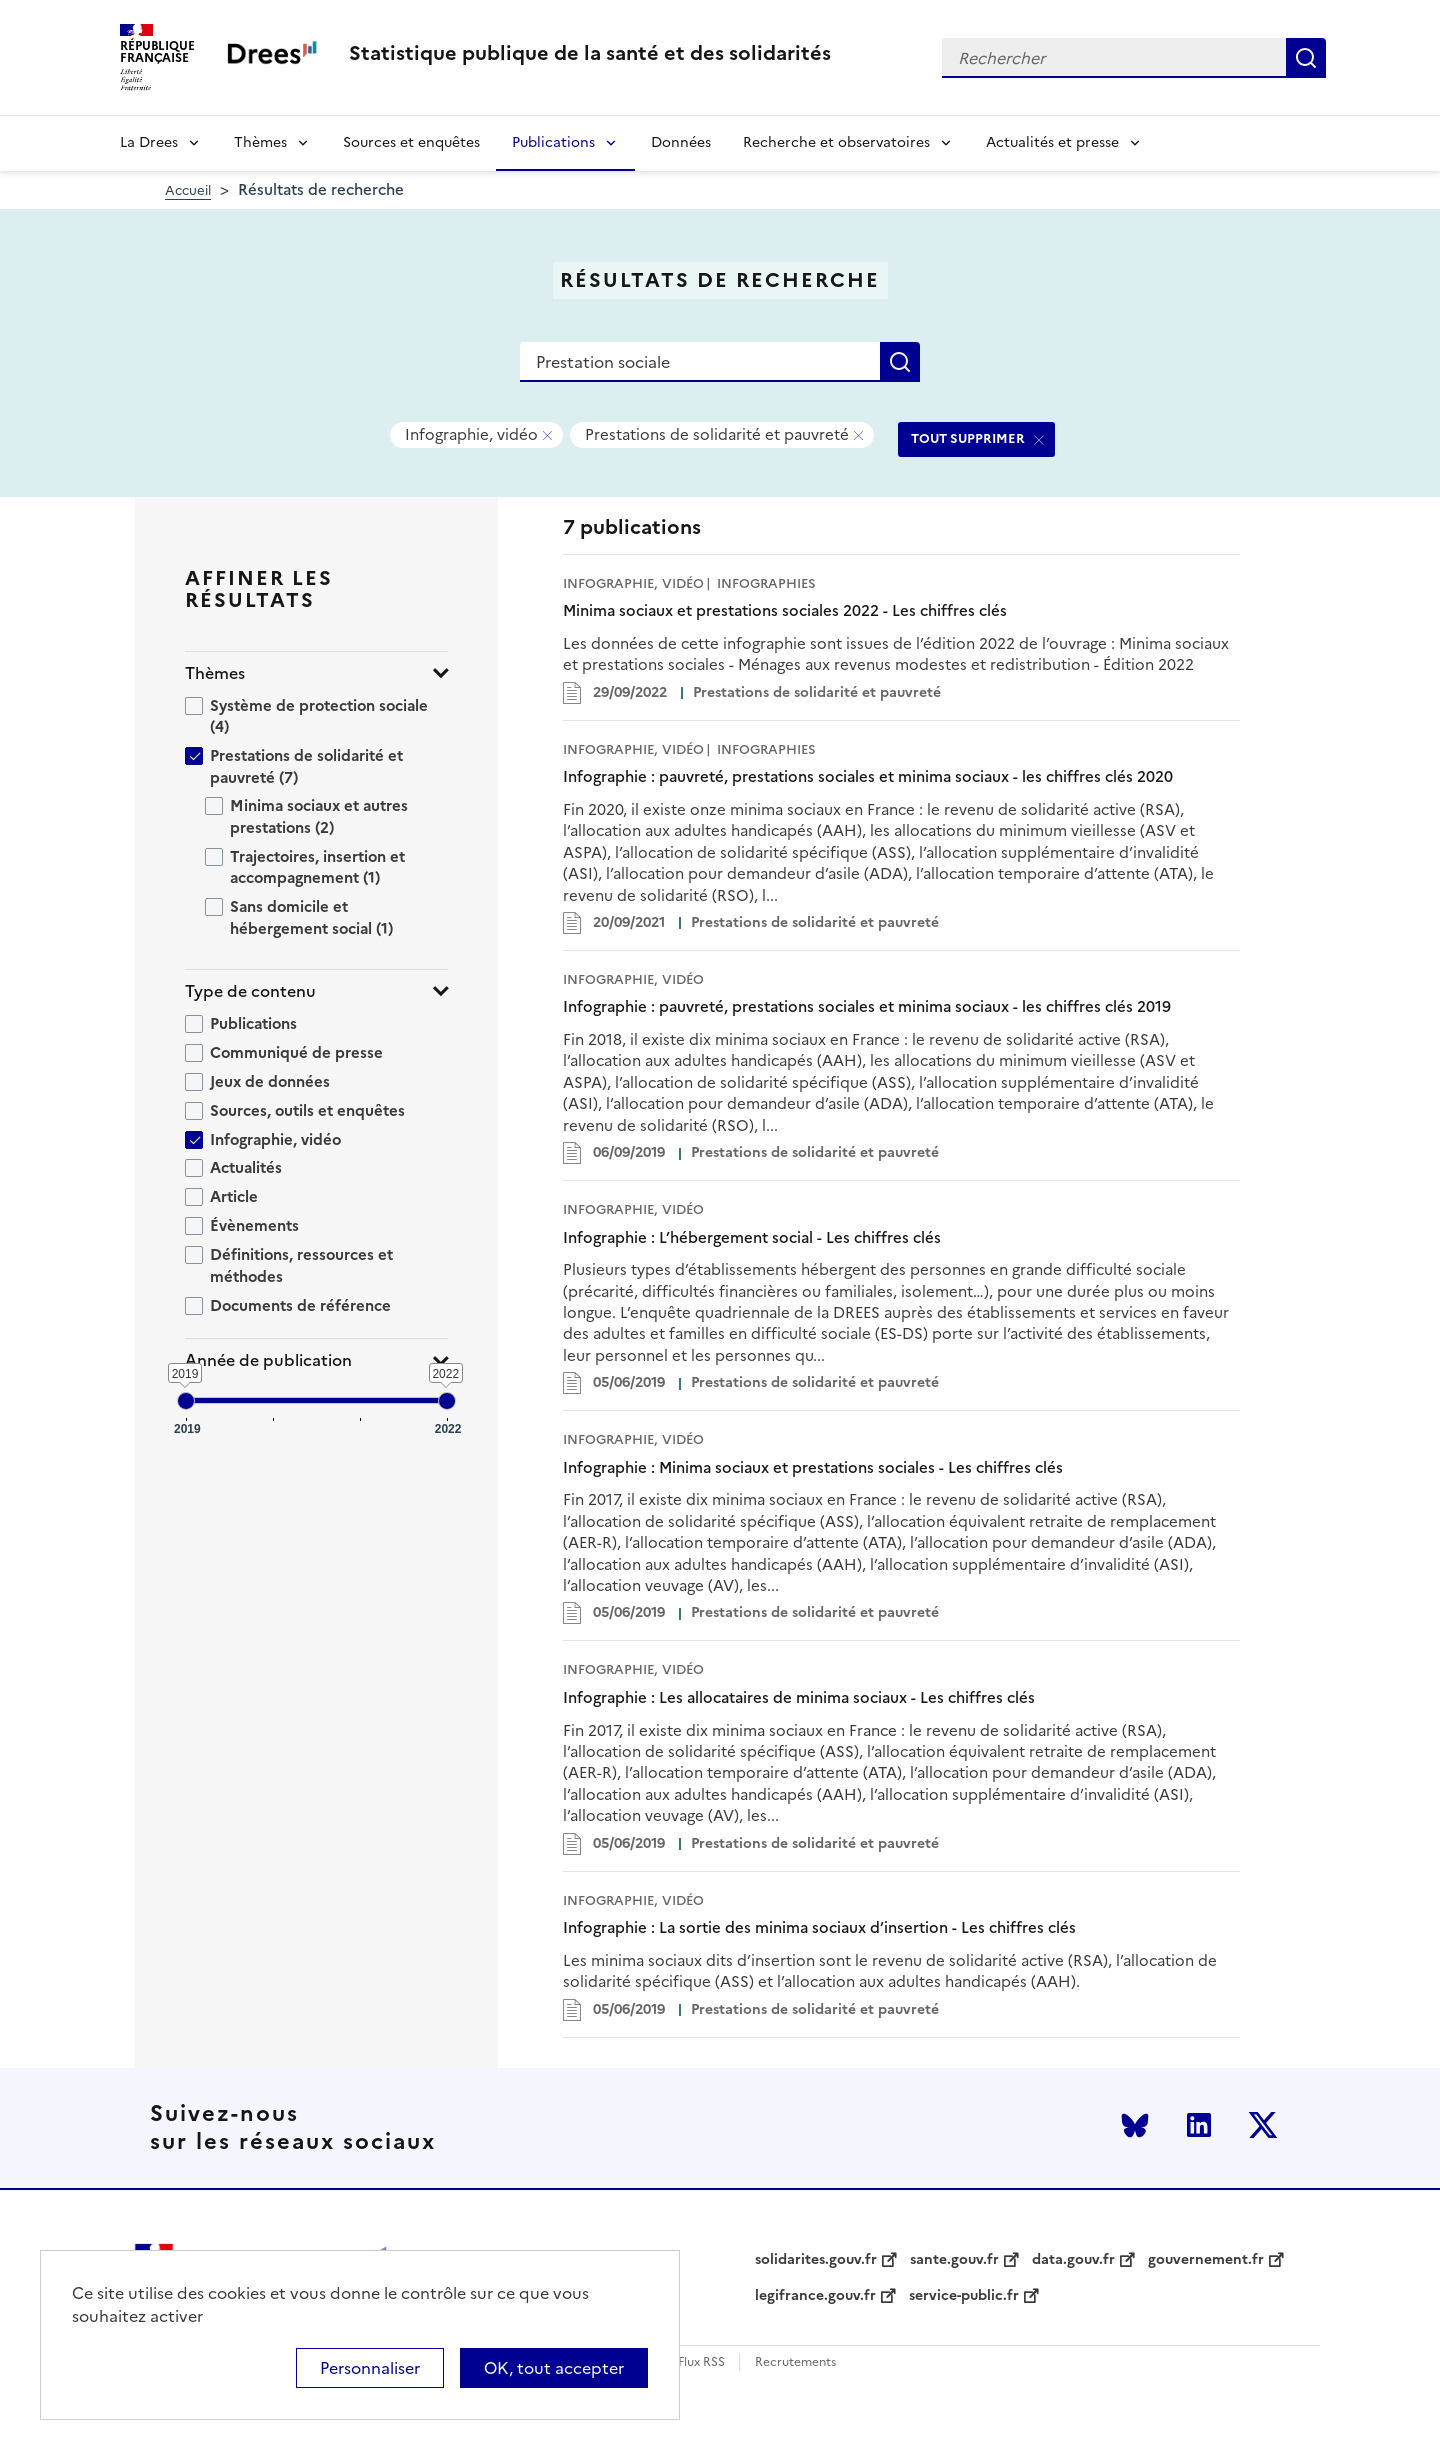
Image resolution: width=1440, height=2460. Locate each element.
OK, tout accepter (554, 2368)
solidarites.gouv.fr (816, 2260)
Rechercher (1306, 58)
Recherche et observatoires (836, 142)
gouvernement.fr (1206, 2260)
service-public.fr (964, 2296)
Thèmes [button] (215, 673)
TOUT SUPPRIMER (968, 438)
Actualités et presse (1052, 142)
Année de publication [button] (268, 1360)
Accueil (188, 190)
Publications (553, 142)
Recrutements (795, 2362)
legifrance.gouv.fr (815, 2296)
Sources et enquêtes (411, 142)
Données (681, 142)
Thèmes (260, 142)
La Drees (149, 142)
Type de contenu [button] (250, 991)
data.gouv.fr (1073, 2260)
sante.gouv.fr (954, 2260)
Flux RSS (701, 2362)
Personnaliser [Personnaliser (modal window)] (370, 2368)
